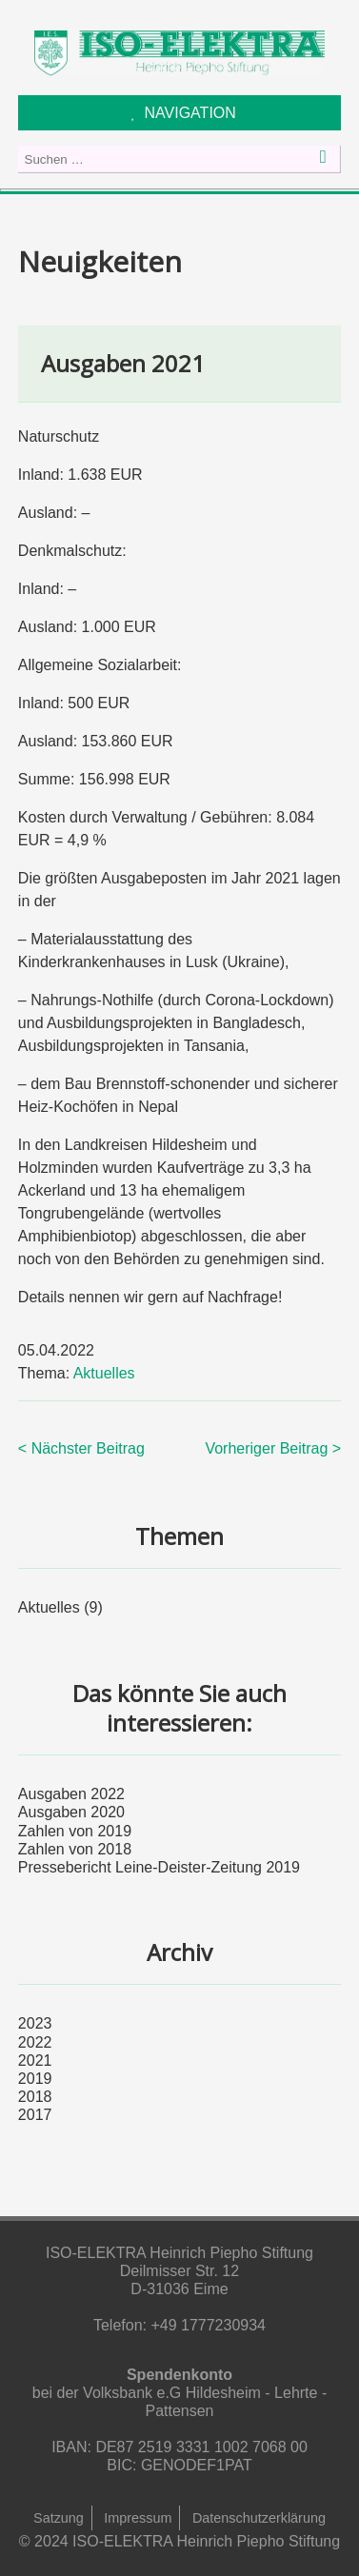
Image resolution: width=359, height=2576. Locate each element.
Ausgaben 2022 (71, 1794)
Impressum (137, 2518)
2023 (35, 2023)
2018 (35, 2097)
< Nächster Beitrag (81, 1448)
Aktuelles (104, 1373)
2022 (35, 2042)
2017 (35, 2115)
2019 (35, 2079)
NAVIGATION (190, 113)
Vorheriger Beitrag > (273, 1448)
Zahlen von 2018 (74, 1849)
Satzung (58, 2518)
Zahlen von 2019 (74, 1831)
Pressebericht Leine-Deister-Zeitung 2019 (159, 1867)
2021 (35, 2060)
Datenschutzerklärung (259, 2518)
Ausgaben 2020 (71, 1812)
